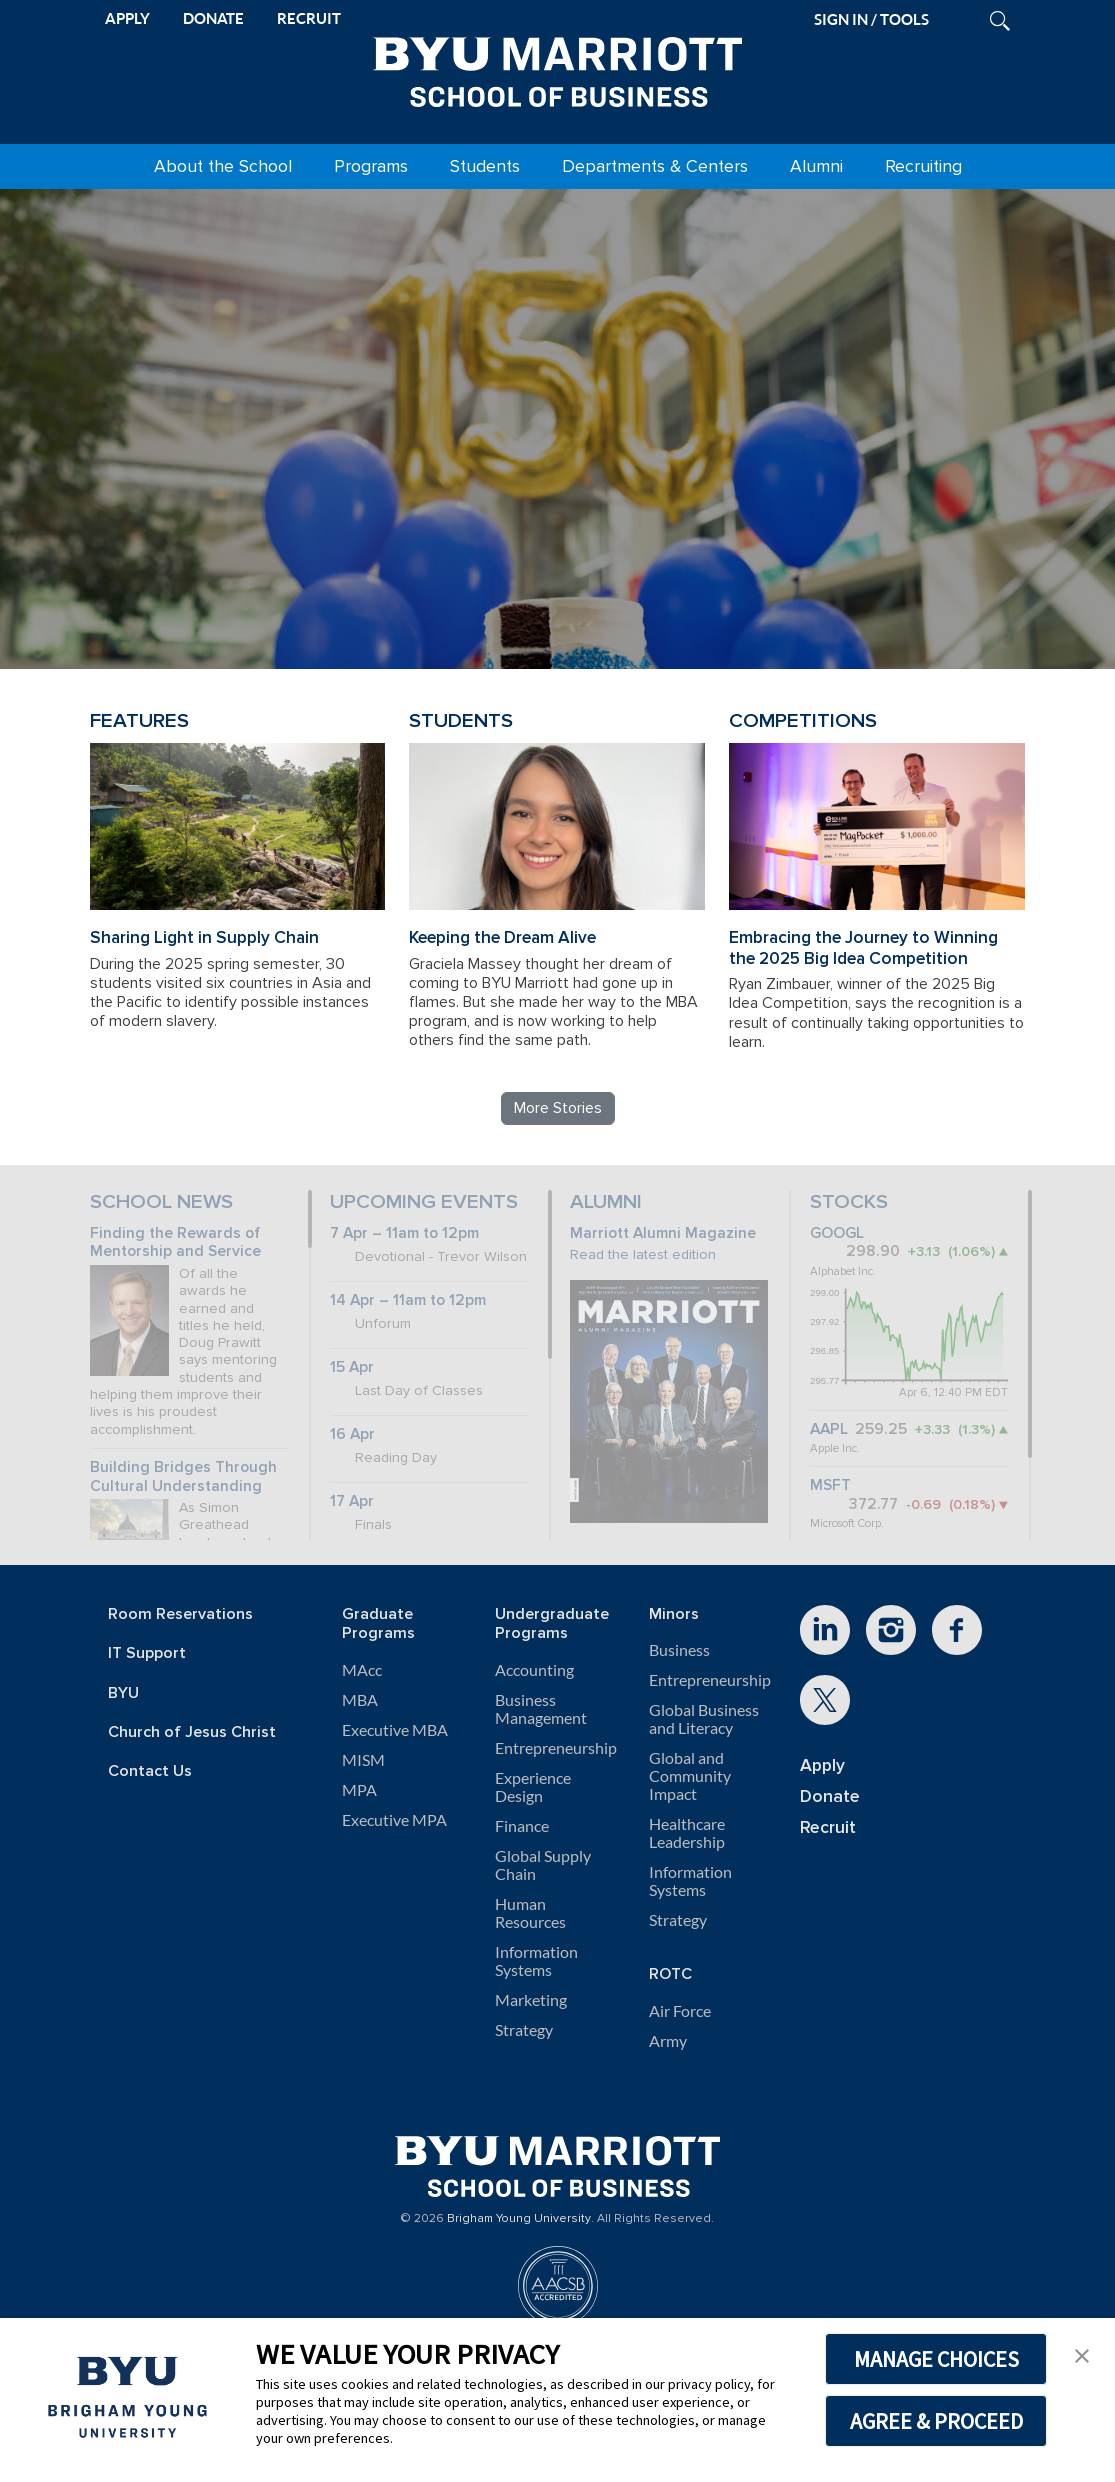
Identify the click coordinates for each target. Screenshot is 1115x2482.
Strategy (524, 2030)
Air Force (680, 2011)
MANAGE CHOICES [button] (936, 2359)
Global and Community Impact (690, 1776)
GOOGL (837, 1233)
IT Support (147, 1653)
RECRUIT (309, 18)
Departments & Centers (655, 166)
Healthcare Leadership (687, 1833)
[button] (1082, 2354)
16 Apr (352, 1434)
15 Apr (352, 1367)
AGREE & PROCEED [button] (936, 2421)
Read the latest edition (643, 1254)
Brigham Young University (519, 2219)
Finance (522, 1826)
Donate (830, 1796)
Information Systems (536, 1961)
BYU (123, 1693)
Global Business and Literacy (704, 1719)
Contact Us (150, 1771)
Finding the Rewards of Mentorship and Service (175, 1243)
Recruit (828, 1827)
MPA (359, 1790)
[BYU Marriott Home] (558, 68)
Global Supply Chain (543, 1865)
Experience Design (533, 1787)
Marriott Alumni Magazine (663, 1233)
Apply (822, 1765)
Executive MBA (395, 1730)
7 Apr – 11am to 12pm (404, 1233)
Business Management (541, 1709)
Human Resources (530, 1913)
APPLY (127, 18)
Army (668, 2041)
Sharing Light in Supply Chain (204, 937)
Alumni (816, 166)
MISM (363, 1760)
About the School (223, 166)
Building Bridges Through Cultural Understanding (183, 1477)
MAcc (362, 1670)
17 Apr (352, 1501)
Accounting (534, 1670)
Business (679, 1650)
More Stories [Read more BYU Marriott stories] (558, 1108)
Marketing (531, 2000)
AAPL (829, 1429)
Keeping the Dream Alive (502, 937)
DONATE (213, 18)
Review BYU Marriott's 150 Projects (821, 572)
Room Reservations (180, 1614)
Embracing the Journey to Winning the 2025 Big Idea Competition (863, 948)
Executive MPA (394, 1820)
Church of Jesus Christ (192, 1732)
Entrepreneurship (556, 1748)
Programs (371, 166)
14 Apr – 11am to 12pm (408, 1300)
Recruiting (923, 166)
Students (485, 166)
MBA (360, 1700)
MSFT (830, 1485)
